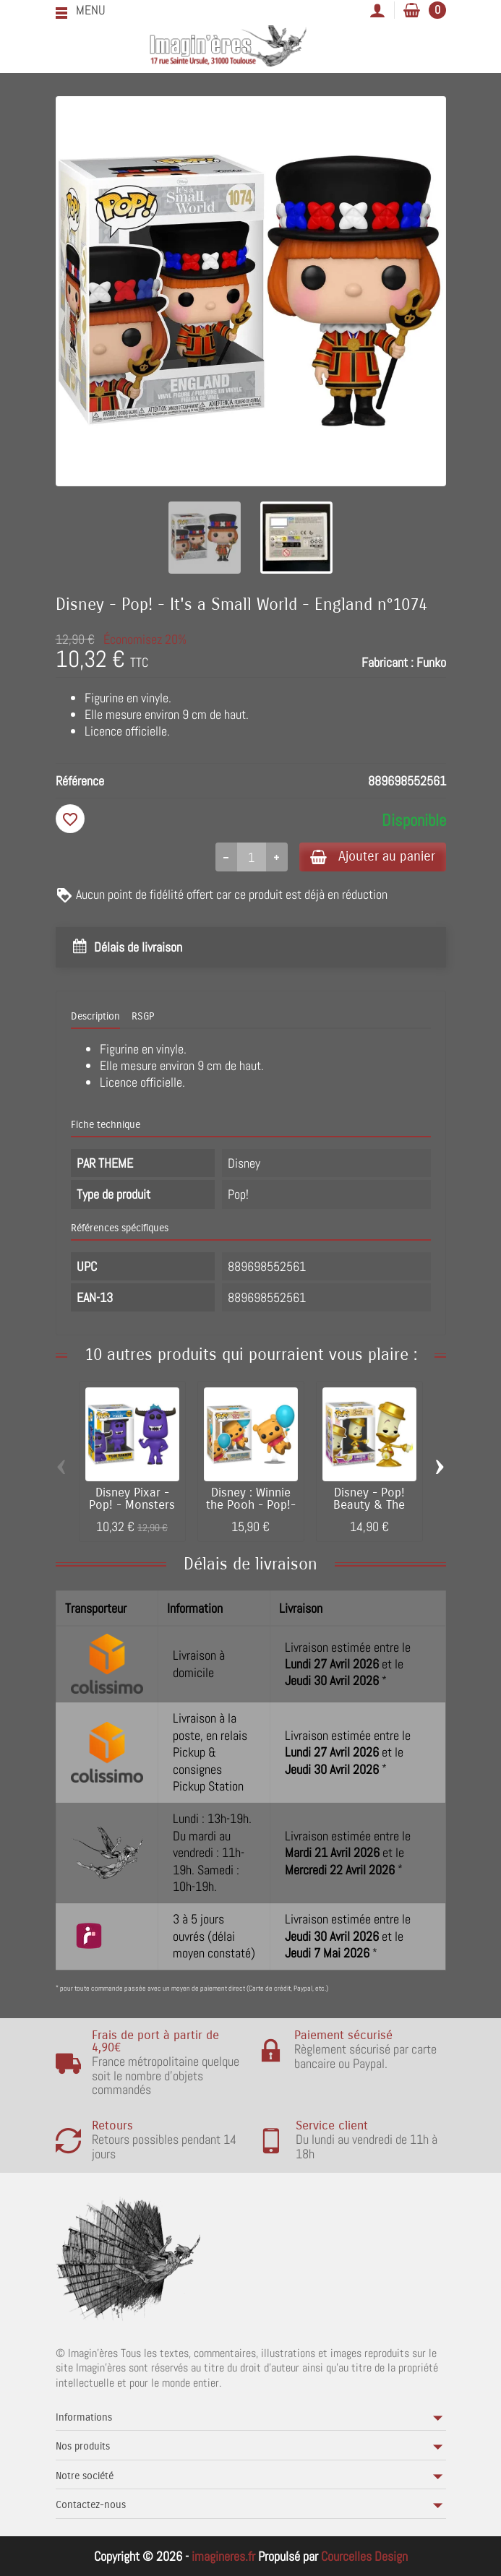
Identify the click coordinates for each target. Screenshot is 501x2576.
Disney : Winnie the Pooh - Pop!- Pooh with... (251, 1506)
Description (95, 1017)
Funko (431, 662)
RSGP (143, 1017)
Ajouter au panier (369, 856)
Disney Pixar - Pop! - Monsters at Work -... (132, 1506)
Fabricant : (387, 662)
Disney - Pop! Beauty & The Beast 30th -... (369, 1506)
